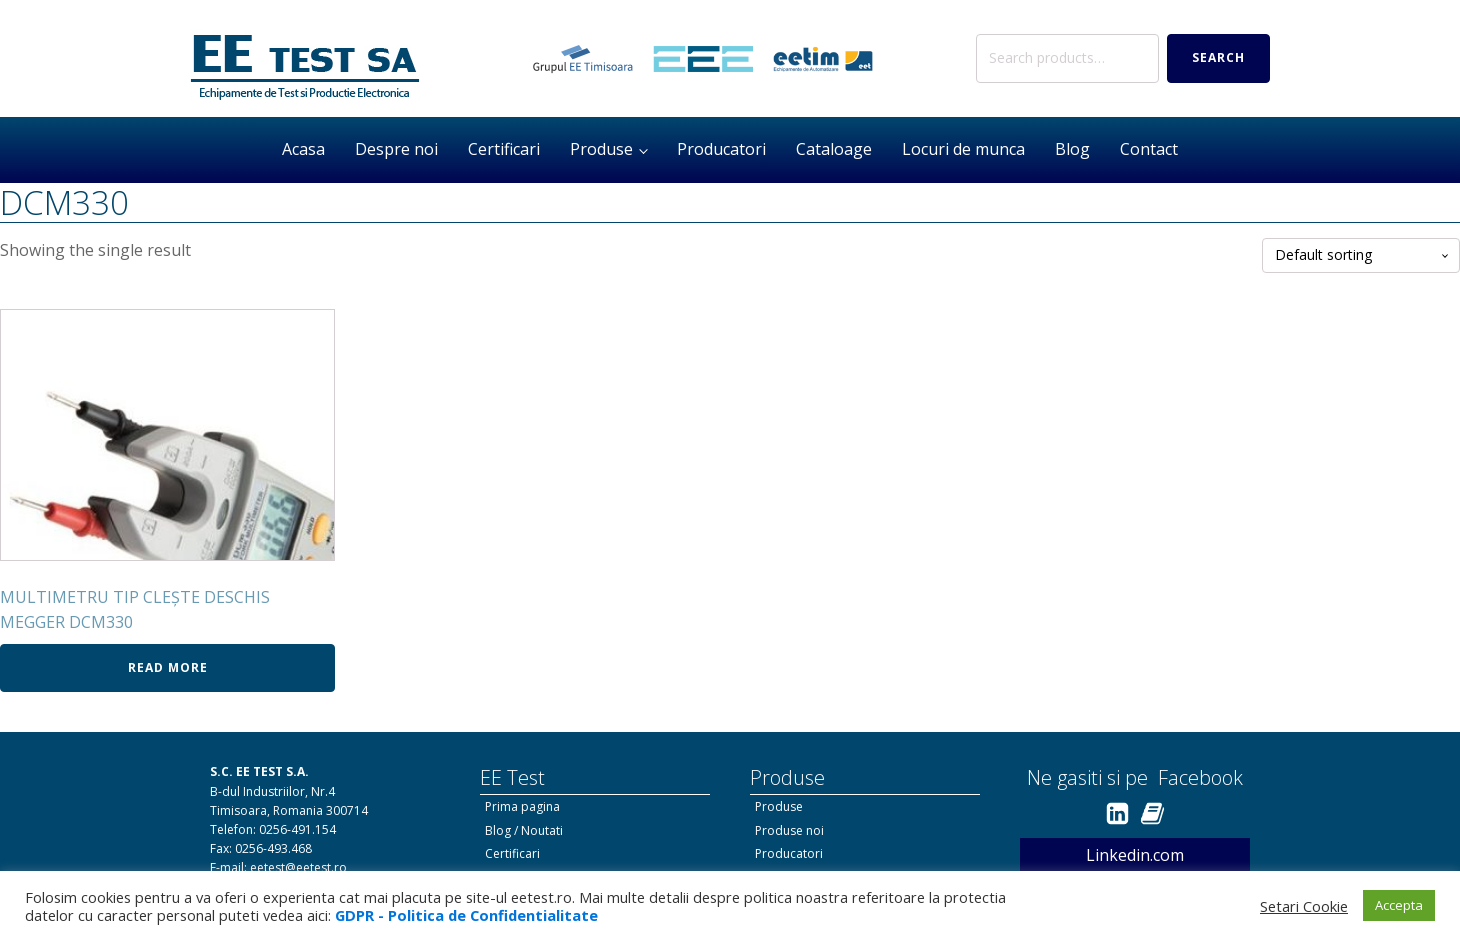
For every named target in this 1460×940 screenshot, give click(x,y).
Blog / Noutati (524, 830)
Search (1218, 57)
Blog (1072, 149)
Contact (1149, 149)
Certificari (504, 149)
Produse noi (789, 830)
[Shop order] (1361, 255)
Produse (601, 149)
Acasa (303, 149)
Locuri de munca (963, 149)
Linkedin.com (1135, 855)
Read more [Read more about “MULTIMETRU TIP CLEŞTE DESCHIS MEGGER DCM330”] (168, 667)
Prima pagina (522, 806)
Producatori (721, 149)
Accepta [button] (1399, 905)
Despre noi (396, 149)
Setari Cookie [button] (1304, 906)
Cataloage (834, 149)
